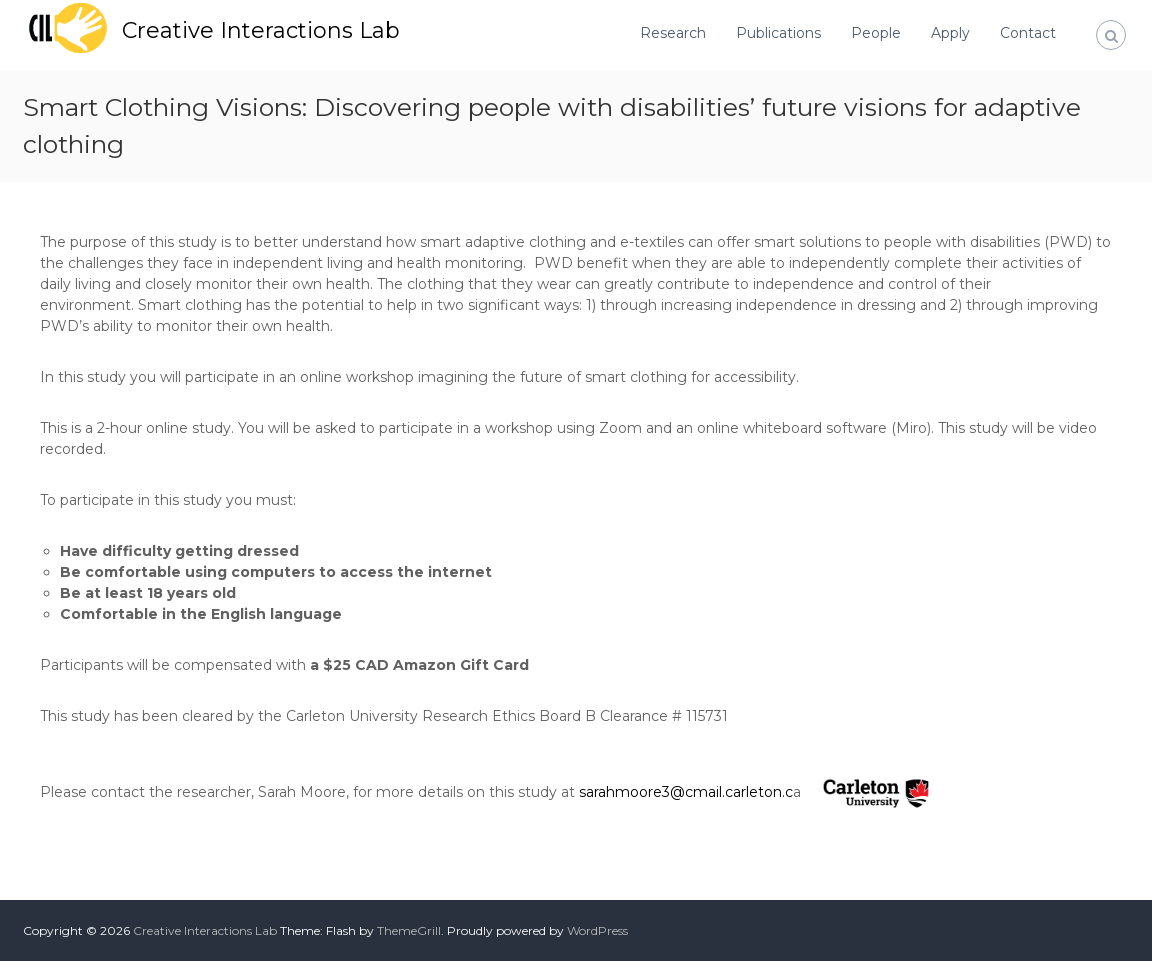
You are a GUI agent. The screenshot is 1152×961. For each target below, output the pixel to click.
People (876, 33)
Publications (778, 33)
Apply (950, 33)
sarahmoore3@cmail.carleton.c (686, 792)
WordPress (597, 930)
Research (673, 33)
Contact (1028, 33)
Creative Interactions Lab (261, 30)
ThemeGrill (409, 930)
